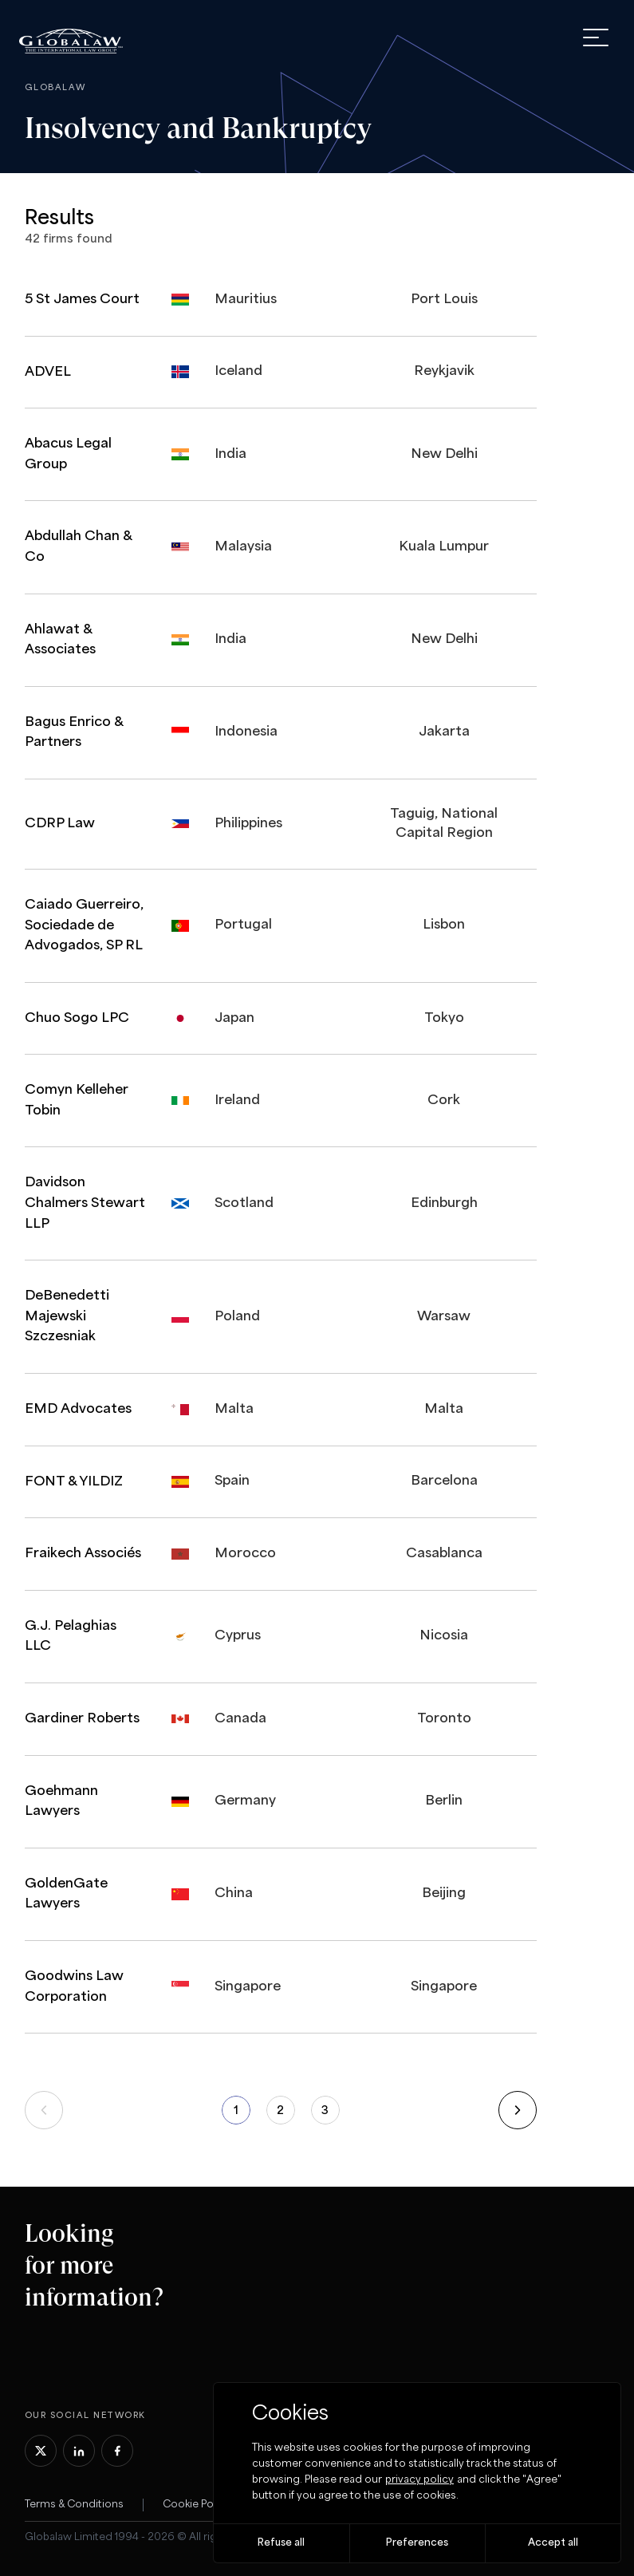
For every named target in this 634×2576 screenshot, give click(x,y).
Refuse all (281, 2543)
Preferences (417, 2543)
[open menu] (595, 37)
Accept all (553, 2543)
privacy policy (419, 2480)
